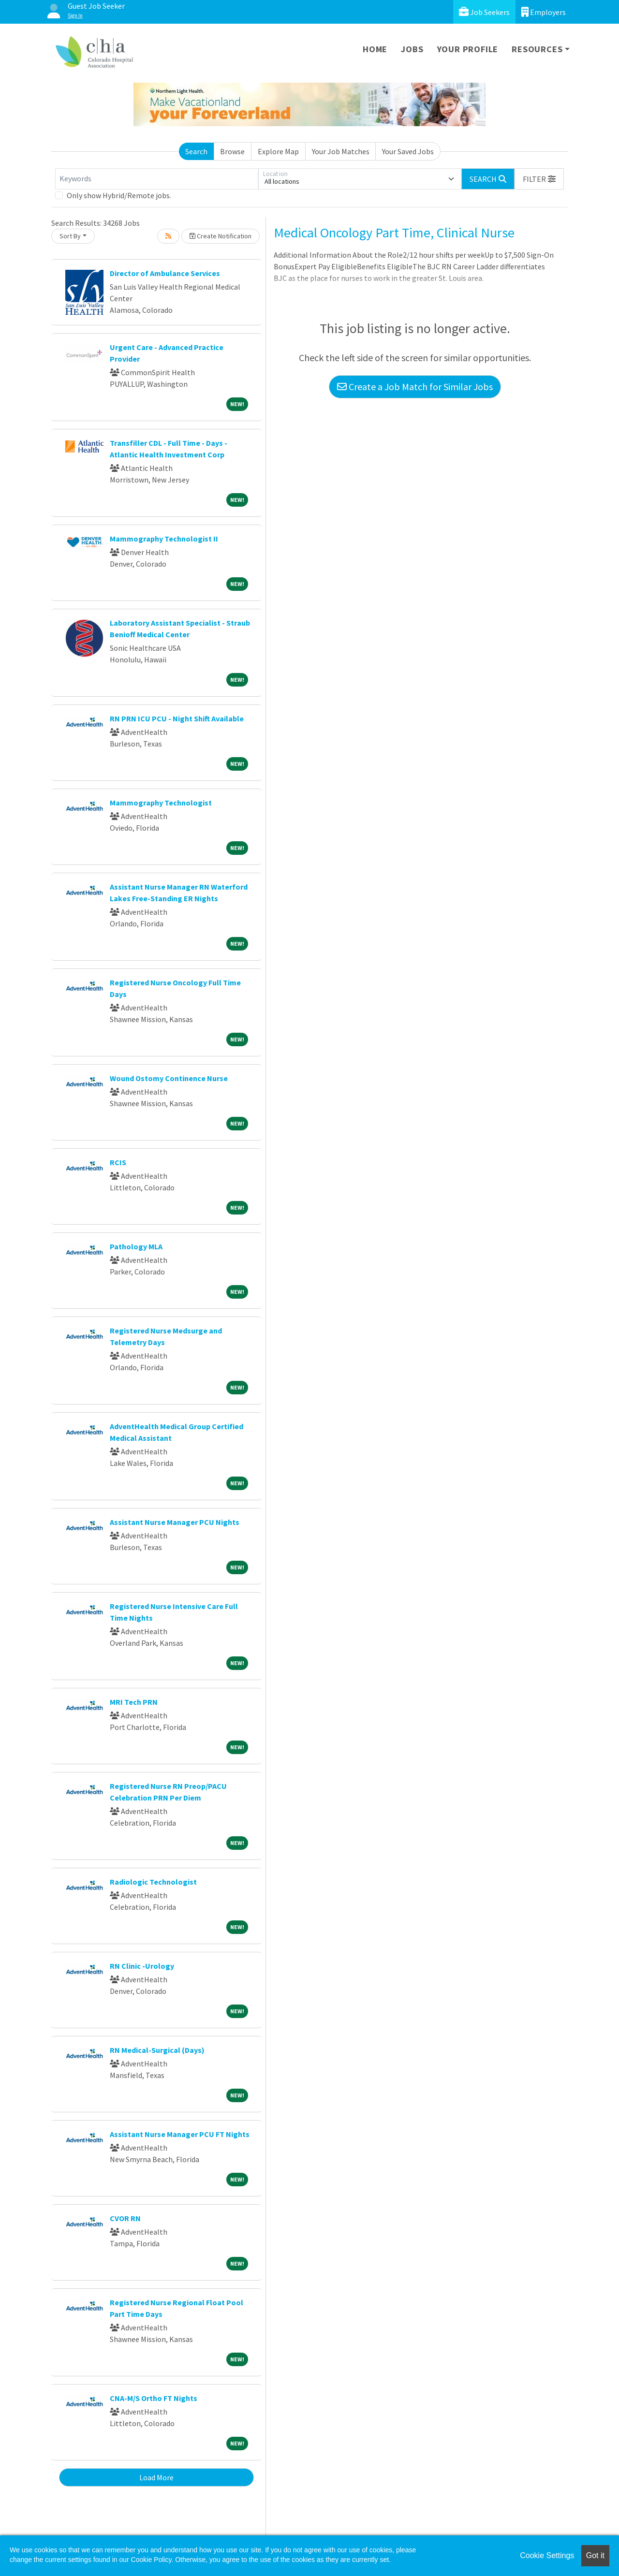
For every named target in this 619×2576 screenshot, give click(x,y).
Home (375, 49)
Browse (232, 151)
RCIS (118, 1162)
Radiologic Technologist (153, 1882)
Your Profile (468, 49)
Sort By (70, 236)
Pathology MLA (136, 1246)
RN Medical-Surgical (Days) (157, 2050)
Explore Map (278, 151)
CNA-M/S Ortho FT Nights (153, 2398)
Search (196, 151)
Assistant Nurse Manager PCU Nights (174, 1522)
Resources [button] (537, 49)
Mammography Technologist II (164, 538)
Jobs (412, 49)
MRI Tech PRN (134, 1702)
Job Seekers (484, 12)
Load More (156, 2477)
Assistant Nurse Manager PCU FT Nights (180, 2134)
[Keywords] (156, 179)
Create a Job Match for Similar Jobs (415, 387)
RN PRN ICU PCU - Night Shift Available (177, 718)
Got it (595, 2555)
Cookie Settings (547, 2555)
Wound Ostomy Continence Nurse (169, 1078)
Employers (543, 12)
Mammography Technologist (161, 802)
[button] (539, 179)
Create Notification (220, 236)
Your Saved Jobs (408, 151)
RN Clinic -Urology (142, 1966)
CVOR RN (125, 2218)
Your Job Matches (340, 151)
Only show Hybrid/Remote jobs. (119, 195)
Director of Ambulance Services (165, 273)
